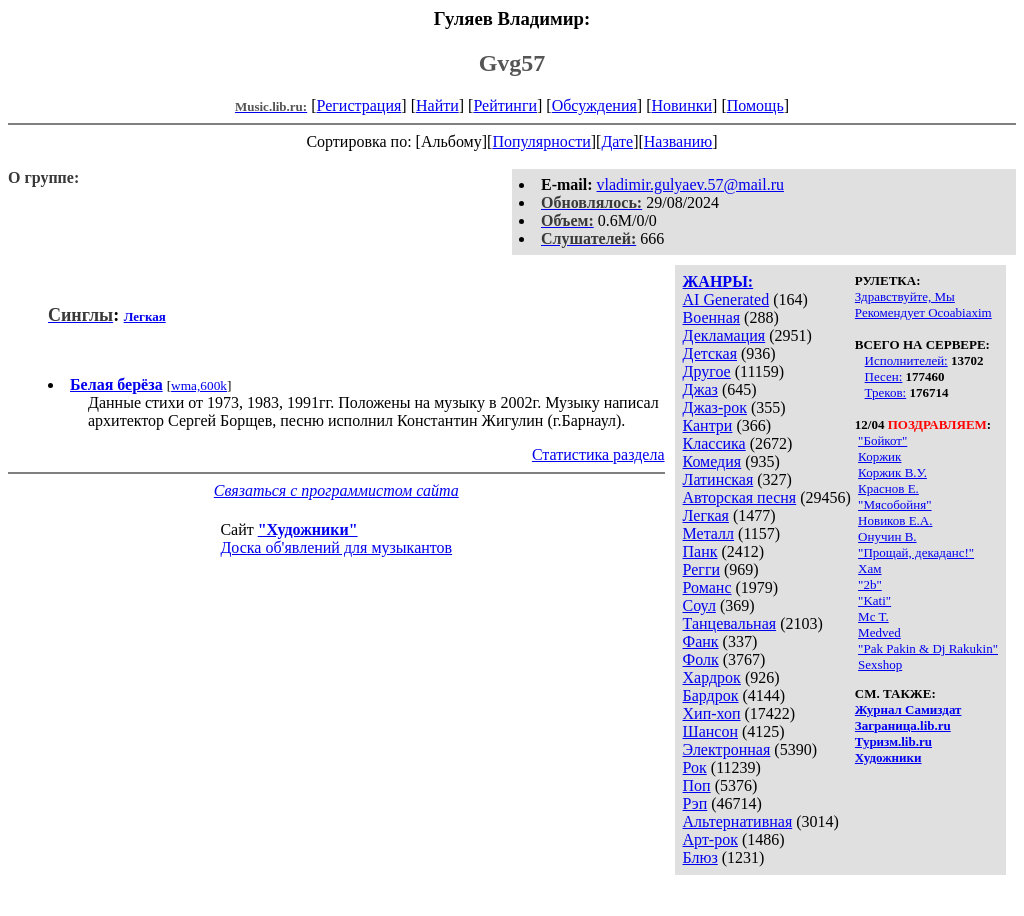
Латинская (718, 479)
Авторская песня (740, 497)
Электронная (727, 749)
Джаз (700, 389)
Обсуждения (594, 105)
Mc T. (873, 616)
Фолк (701, 659)
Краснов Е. (888, 488)
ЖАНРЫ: (718, 281)
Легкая (706, 515)
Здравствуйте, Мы (905, 296)
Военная (712, 317)
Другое (707, 371)
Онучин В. (887, 536)
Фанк (701, 641)
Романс (707, 587)
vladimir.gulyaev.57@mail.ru (690, 184)
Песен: (884, 376)
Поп (697, 785)
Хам (869, 568)
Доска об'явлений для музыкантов (336, 547)
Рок (695, 767)
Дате (617, 141)
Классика (714, 443)
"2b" (870, 584)
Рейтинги (505, 105)
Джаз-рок (715, 407)
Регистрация (359, 105)
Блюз (700, 857)
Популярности (541, 141)
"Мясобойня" (894, 504)
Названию (678, 141)
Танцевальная (730, 623)
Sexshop (880, 664)
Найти (437, 105)
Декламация (724, 335)
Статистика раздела (598, 454)
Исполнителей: (906, 360)
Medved (879, 632)
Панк (700, 551)
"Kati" (874, 600)
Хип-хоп (712, 713)
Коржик (879, 456)
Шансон (710, 731)
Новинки (681, 105)
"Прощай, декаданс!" (916, 552)
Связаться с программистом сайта (336, 490)
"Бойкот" (882, 440)
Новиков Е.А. (895, 520)
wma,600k (199, 385)
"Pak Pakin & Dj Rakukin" (928, 648)
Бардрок (711, 695)
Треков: (886, 392)
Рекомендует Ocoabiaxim (923, 312)
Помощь (755, 105)
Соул (699, 605)
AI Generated (726, 299)
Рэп (695, 803)
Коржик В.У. (892, 472)
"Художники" (308, 529)
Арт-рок (710, 839)
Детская (710, 353)
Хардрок (712, 677)
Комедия (712, 461)
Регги (701, 569)
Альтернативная (738, 821)
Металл (709, 533)
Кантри (708, 425)
